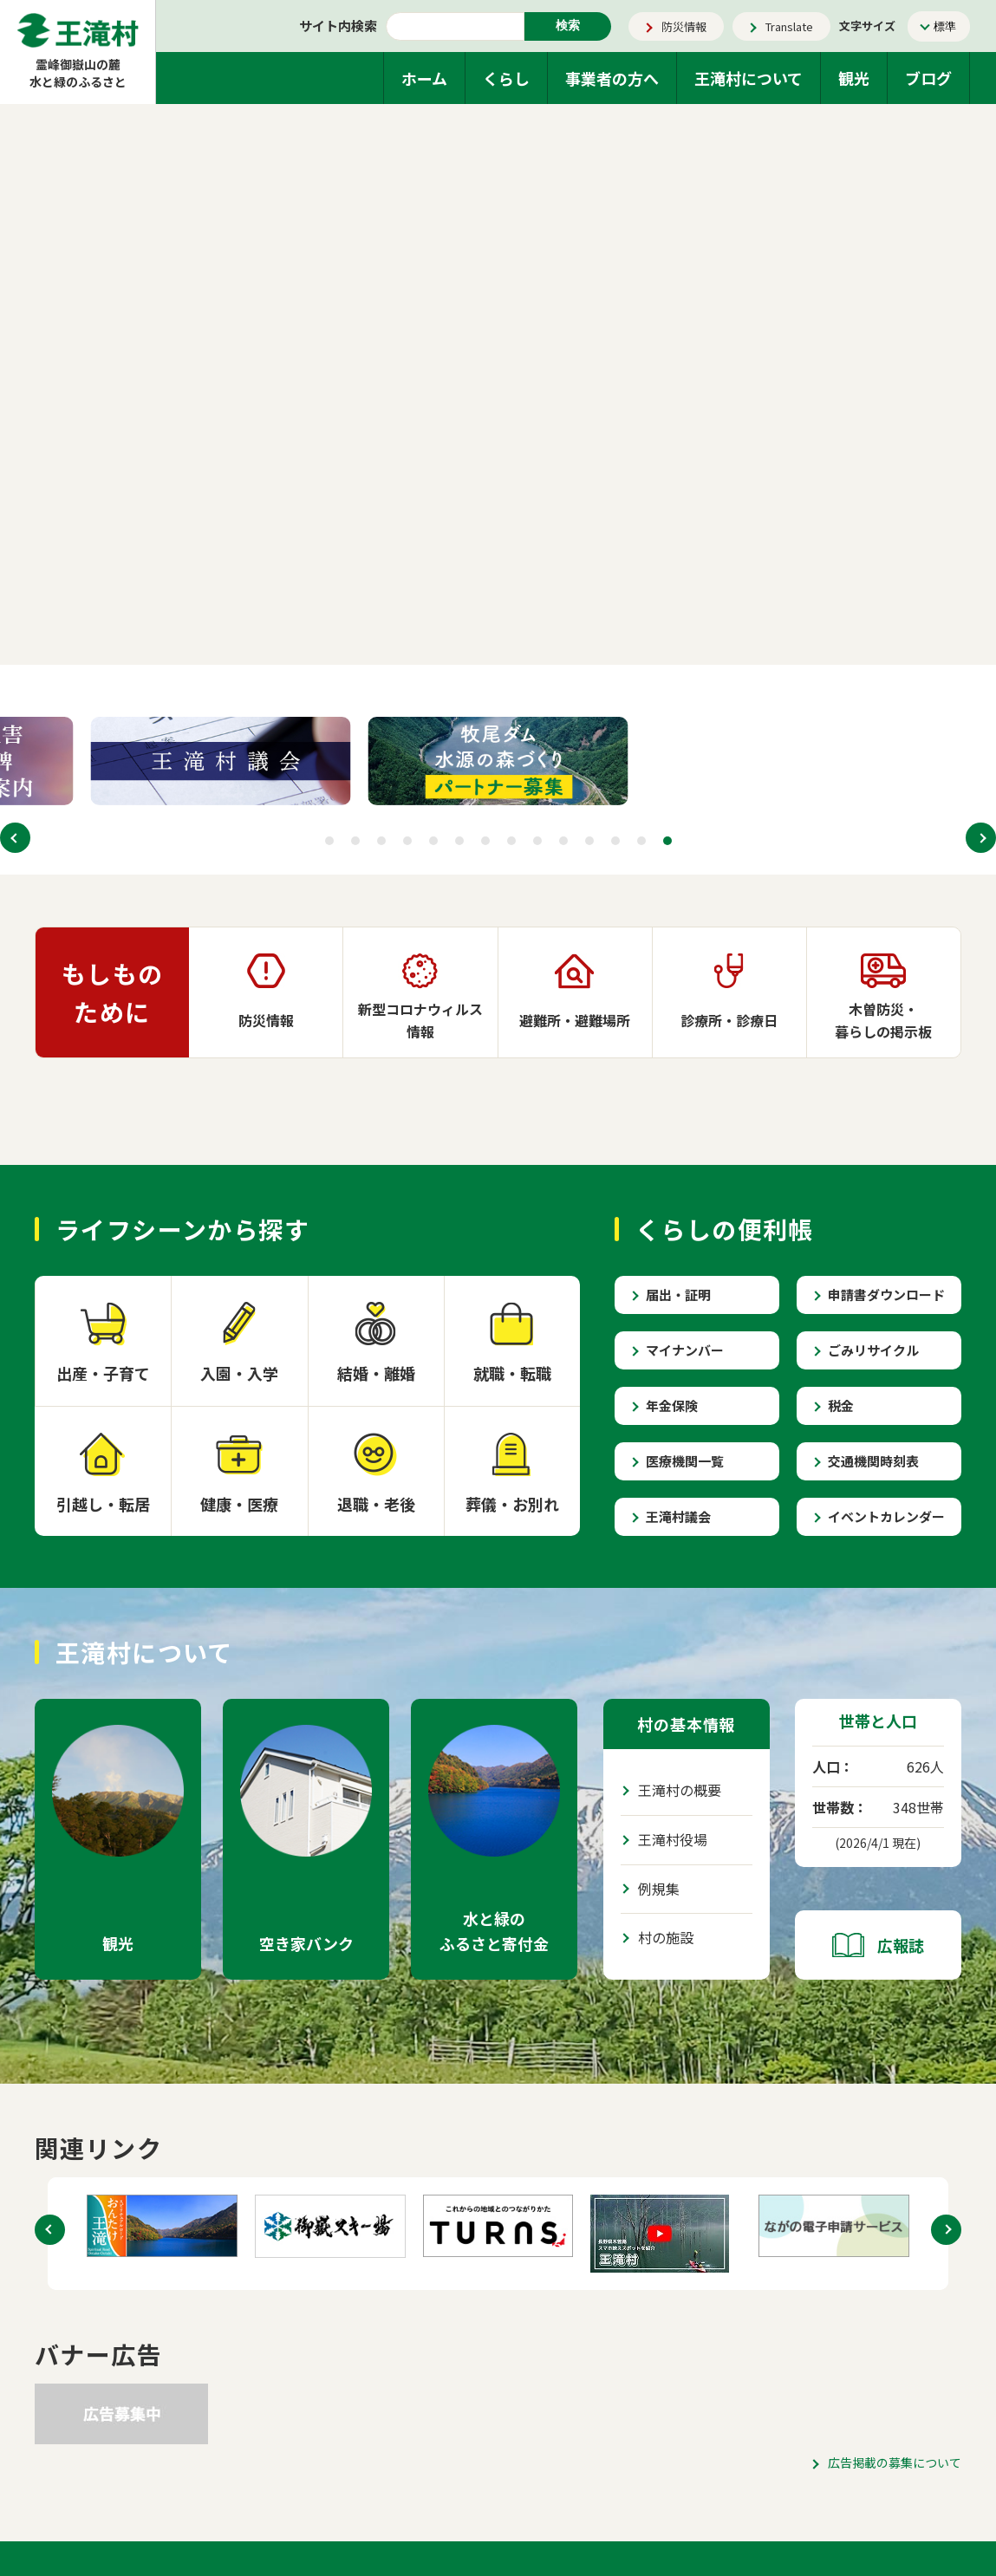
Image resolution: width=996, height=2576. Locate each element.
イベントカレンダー (886, 1516)
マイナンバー (685, 1350)
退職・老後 (376, 1504)
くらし (506, 78)
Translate (789, 26)
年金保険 (672, 1405)
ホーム (424, 78)
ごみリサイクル (873, 1350)
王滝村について (748, 78)
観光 (853, 78)
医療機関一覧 (685, 1461)
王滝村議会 (678, 1516)
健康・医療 (239, 1504)
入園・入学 (239, 1373)
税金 (841, 1405)
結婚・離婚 (376, 1373)
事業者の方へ (612, 78)
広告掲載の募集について (894, 2462)
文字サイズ (867, 25)
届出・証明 (678, 1294)
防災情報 (683, 26)
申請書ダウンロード (886, 1294)
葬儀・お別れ (512, 1504)
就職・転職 (512, 1373)
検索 (568, 25)
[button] (15, 838)
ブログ (928, 78)
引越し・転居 (103, 1504)
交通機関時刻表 (873, 1461)
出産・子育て (103, 1373)
